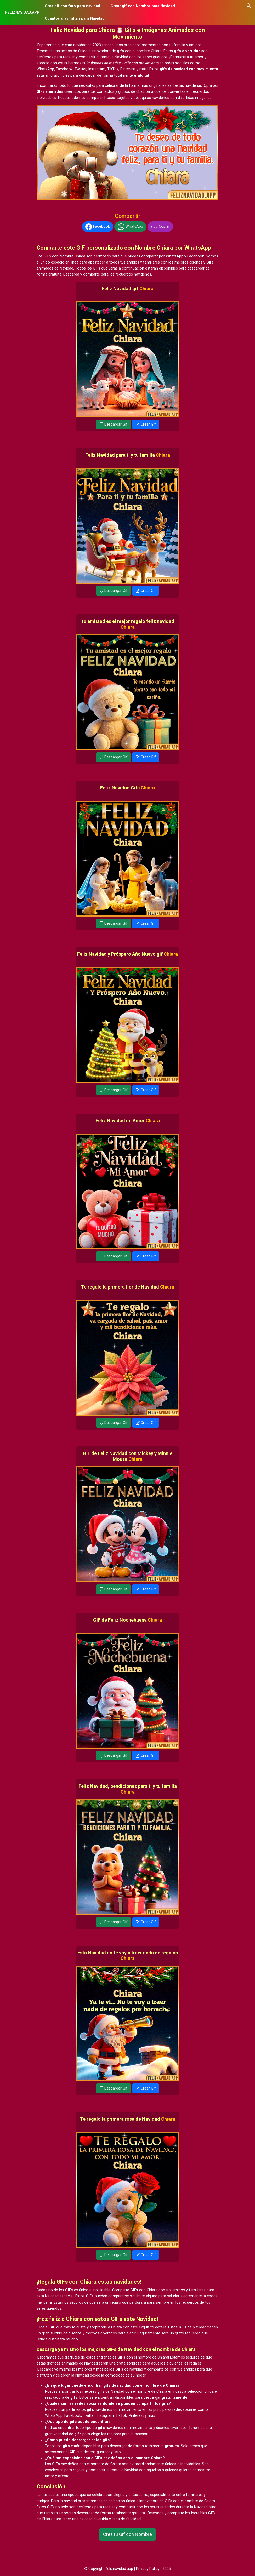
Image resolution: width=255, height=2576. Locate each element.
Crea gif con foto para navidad (72, 6)
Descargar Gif (113, 424)
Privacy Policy (148, 2569)
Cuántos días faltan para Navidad (75, 18)
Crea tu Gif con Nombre (127, 2534)
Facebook (97, 226)
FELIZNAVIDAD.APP (22, 12)
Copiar (160, 226)
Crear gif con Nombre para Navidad (143, 6)
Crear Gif (145, 424)
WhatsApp (130, 226)
